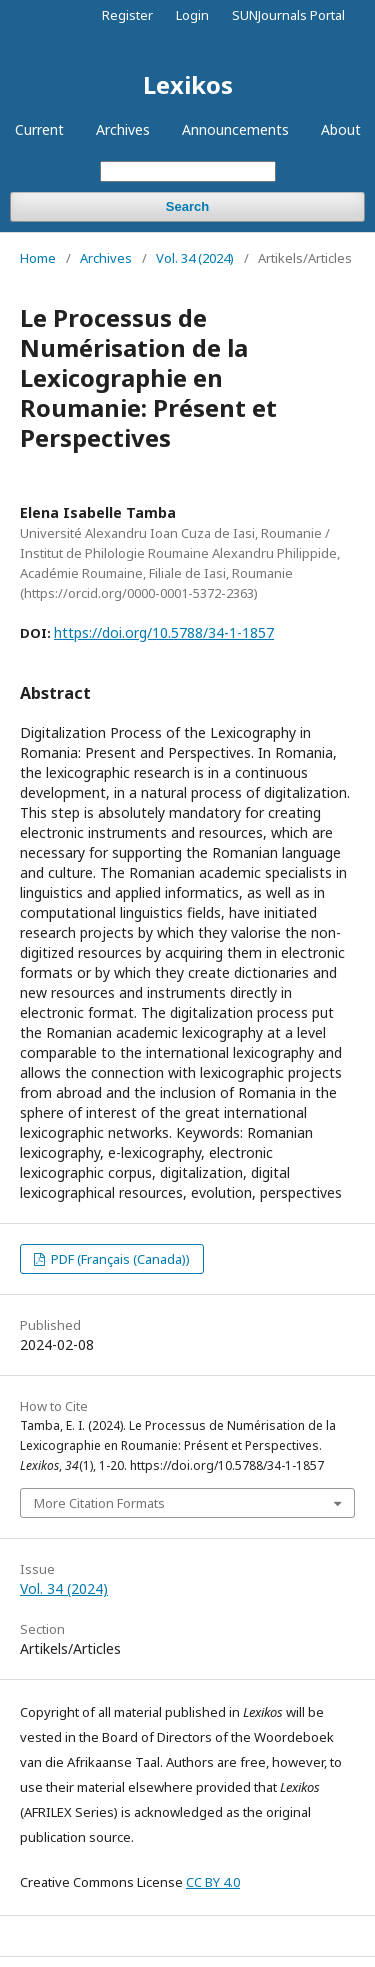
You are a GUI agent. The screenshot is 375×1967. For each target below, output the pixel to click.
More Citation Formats (99, 1503)
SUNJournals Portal (288, 15)
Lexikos (188, 84)
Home (38, 258)
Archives (123, 129)
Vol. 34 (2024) (195, 258)
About (341, 129)
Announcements (235, 129)
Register (127, 15)
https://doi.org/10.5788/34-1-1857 (164, 632)
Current (39, 129)
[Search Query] (188, 171)
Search (187, 206)
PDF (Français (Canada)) (119, 1259)
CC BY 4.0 (213, 1882)
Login (192, 15)
